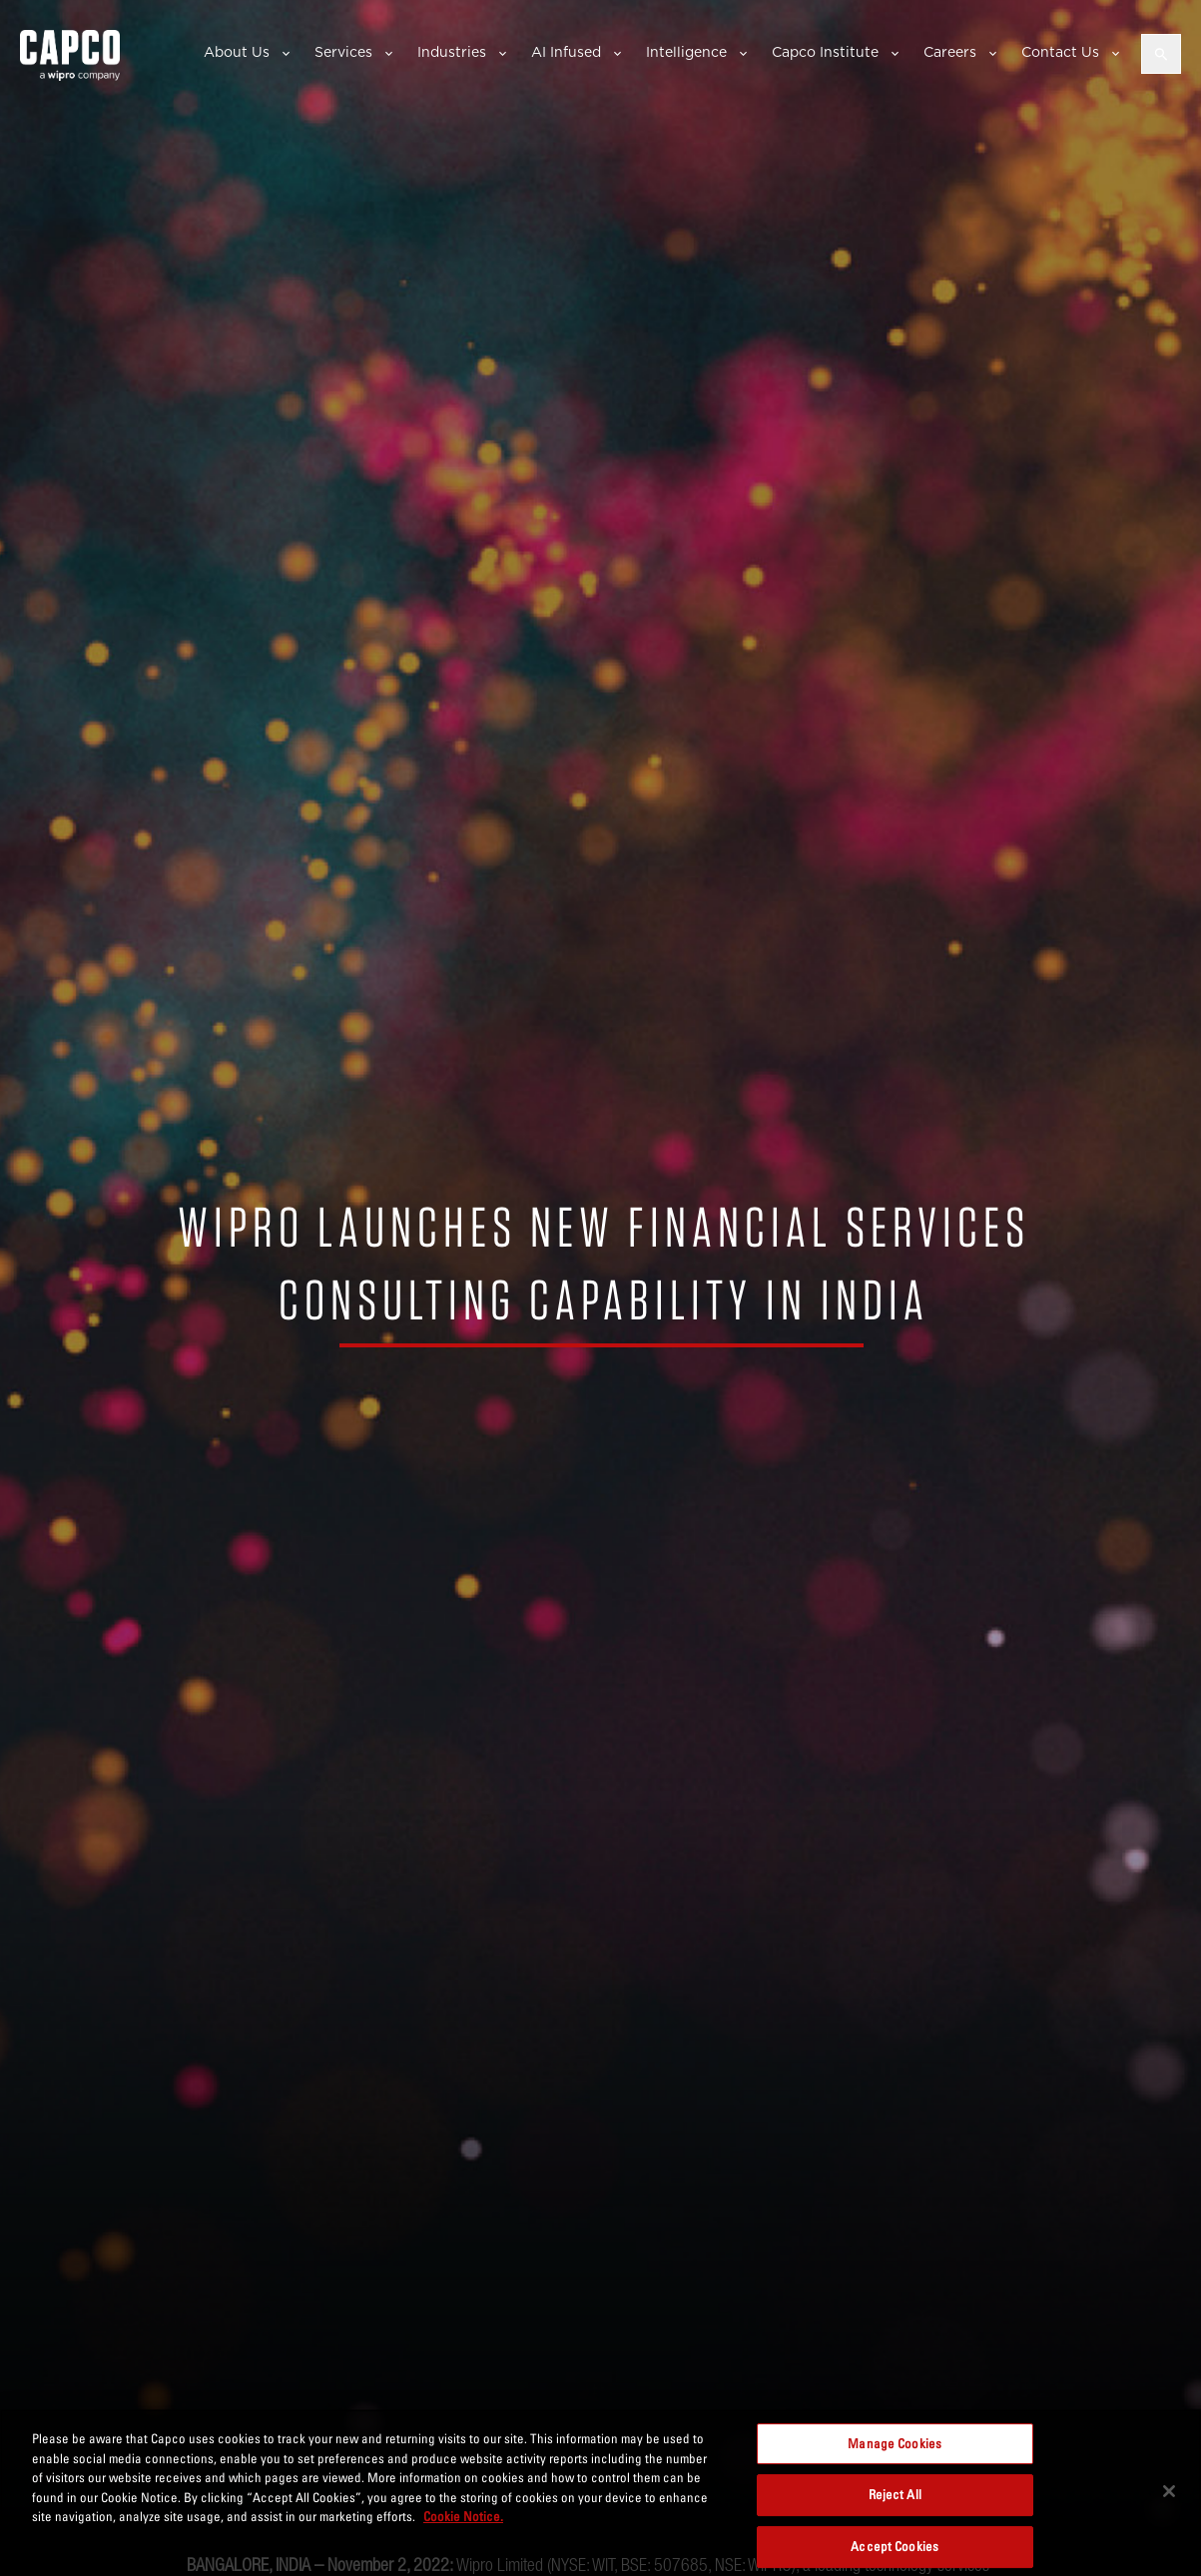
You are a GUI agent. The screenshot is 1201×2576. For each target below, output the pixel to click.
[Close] (1169, 2491)
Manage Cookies (894, 2443)
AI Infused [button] (566, 52)
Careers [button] (949, 52)
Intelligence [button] (686, 52)
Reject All (895, 2494)
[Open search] (1161, 54)
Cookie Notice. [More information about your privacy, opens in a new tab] (463, 2516)
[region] (600, 2492)
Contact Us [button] (1060, 52)
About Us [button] (237, 52)
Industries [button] (451, 52)
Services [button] (343, 52)
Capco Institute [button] (825, 52)
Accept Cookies (894, 2546)
